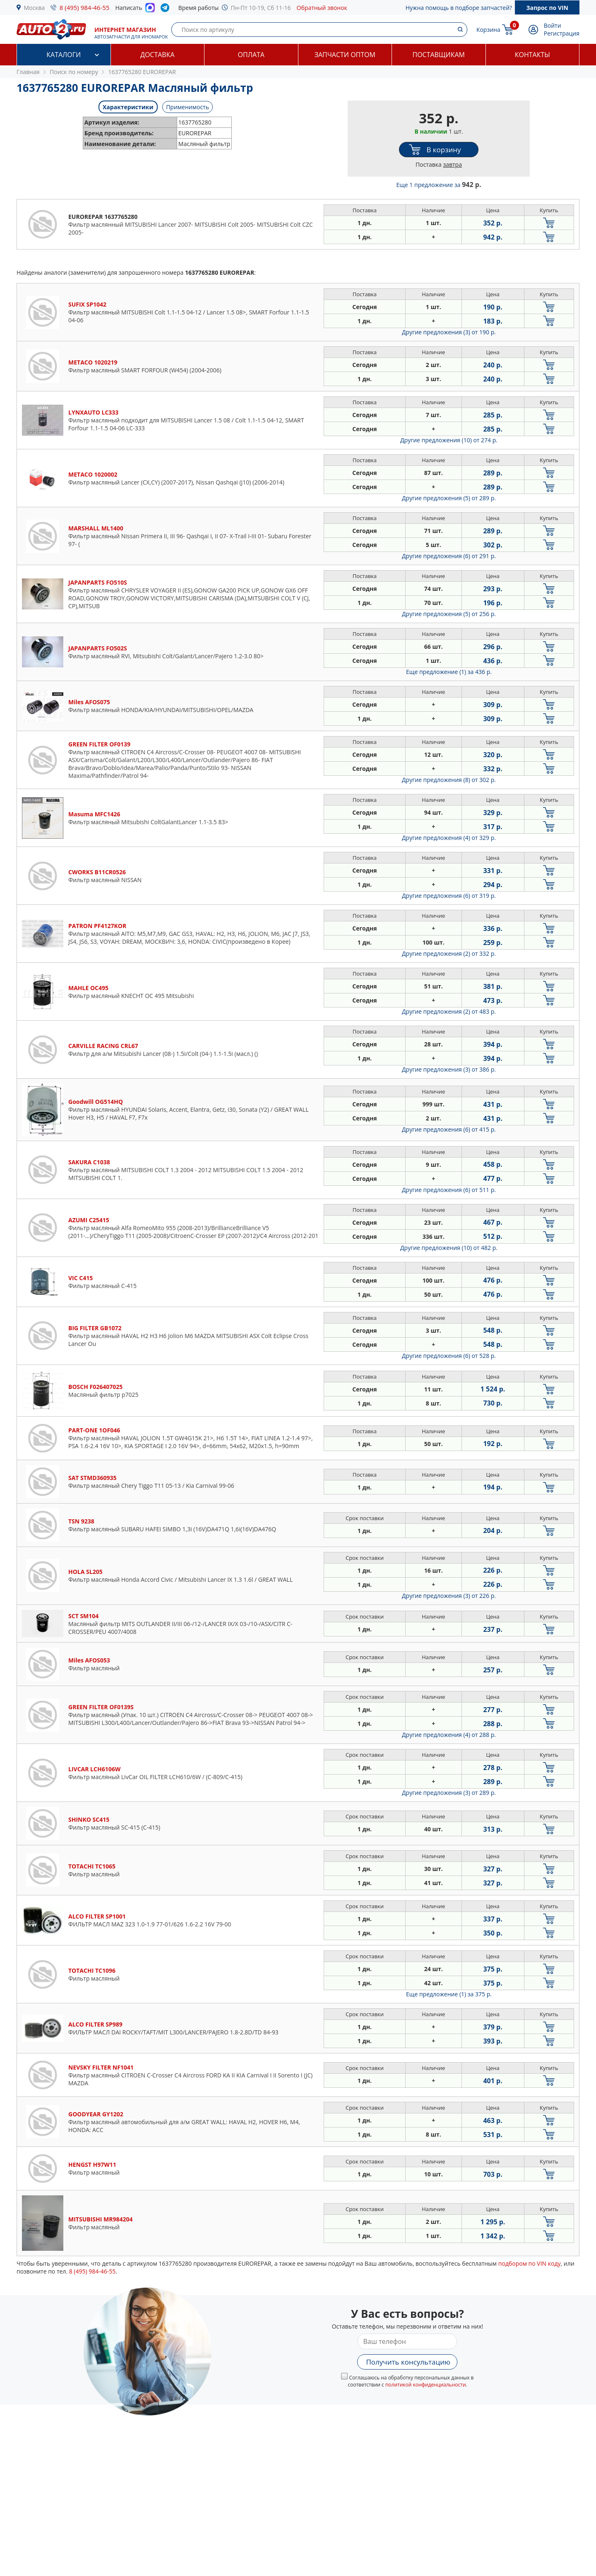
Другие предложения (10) (448, 440)
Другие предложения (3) (449, 332)
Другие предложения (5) (449, 498)
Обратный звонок (322, 8)
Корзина (488, 30)
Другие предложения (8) (449, 780)
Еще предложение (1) (449, 672)
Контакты (532, 54)
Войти (552, 25)
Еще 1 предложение (439, 185)
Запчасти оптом (345, 54)
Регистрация (561, 33)
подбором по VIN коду (529, 2263)
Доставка (157, 54)
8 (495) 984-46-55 (85, 7)
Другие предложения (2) (449, 953)
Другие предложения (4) (449, 838)
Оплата (251, 54)
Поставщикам (439, 54)
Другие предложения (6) (449, 556)
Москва (34, 8)
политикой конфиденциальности (425, 2384)
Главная (28, 72)
